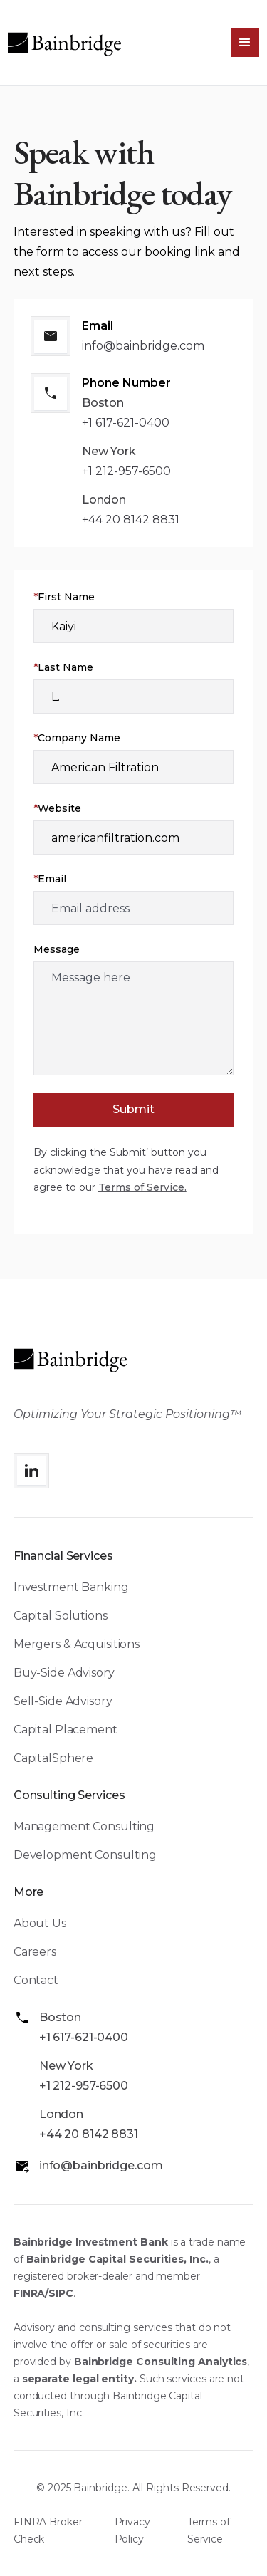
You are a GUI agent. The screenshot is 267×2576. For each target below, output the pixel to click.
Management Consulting (84, 1826)
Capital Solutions (61, 1615)
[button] (245, 42)
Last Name (63, 667)
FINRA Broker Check (48, 2530)
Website (57, 808)
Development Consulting (85, 1855)
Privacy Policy (132, 2530)
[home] (65, 42)
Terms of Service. (142, 1187)
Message (56, 949)
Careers (35, 1952)
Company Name (76, 737)
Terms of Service (208, 2530)
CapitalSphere (53, 1758)
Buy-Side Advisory (64, 1672)
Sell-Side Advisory (63, 1701)
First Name (64, 596)
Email (49, 878)
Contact (36, 1980)
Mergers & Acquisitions (77, 1644)
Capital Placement (65, 1729)
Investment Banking (71, 1587)
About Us (40, 1923)
